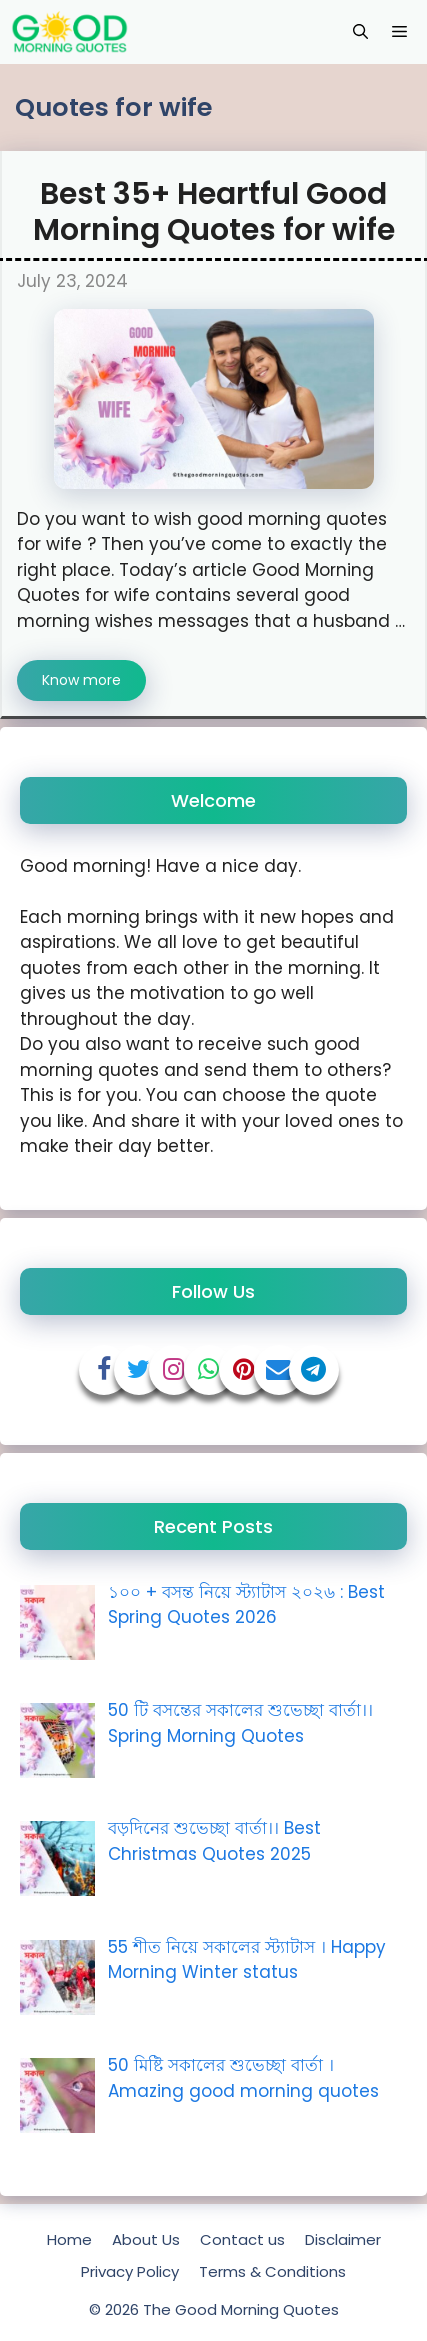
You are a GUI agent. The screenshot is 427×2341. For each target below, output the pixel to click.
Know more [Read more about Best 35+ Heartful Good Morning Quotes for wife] (81, 680)
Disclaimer (343, 2239)
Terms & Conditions (272, 2271)
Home (69, 2239)
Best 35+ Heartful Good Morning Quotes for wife (214, 212)
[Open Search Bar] (360, 32)
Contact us (242, 2239)
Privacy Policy (130, 2271)
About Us (146, 2239)
